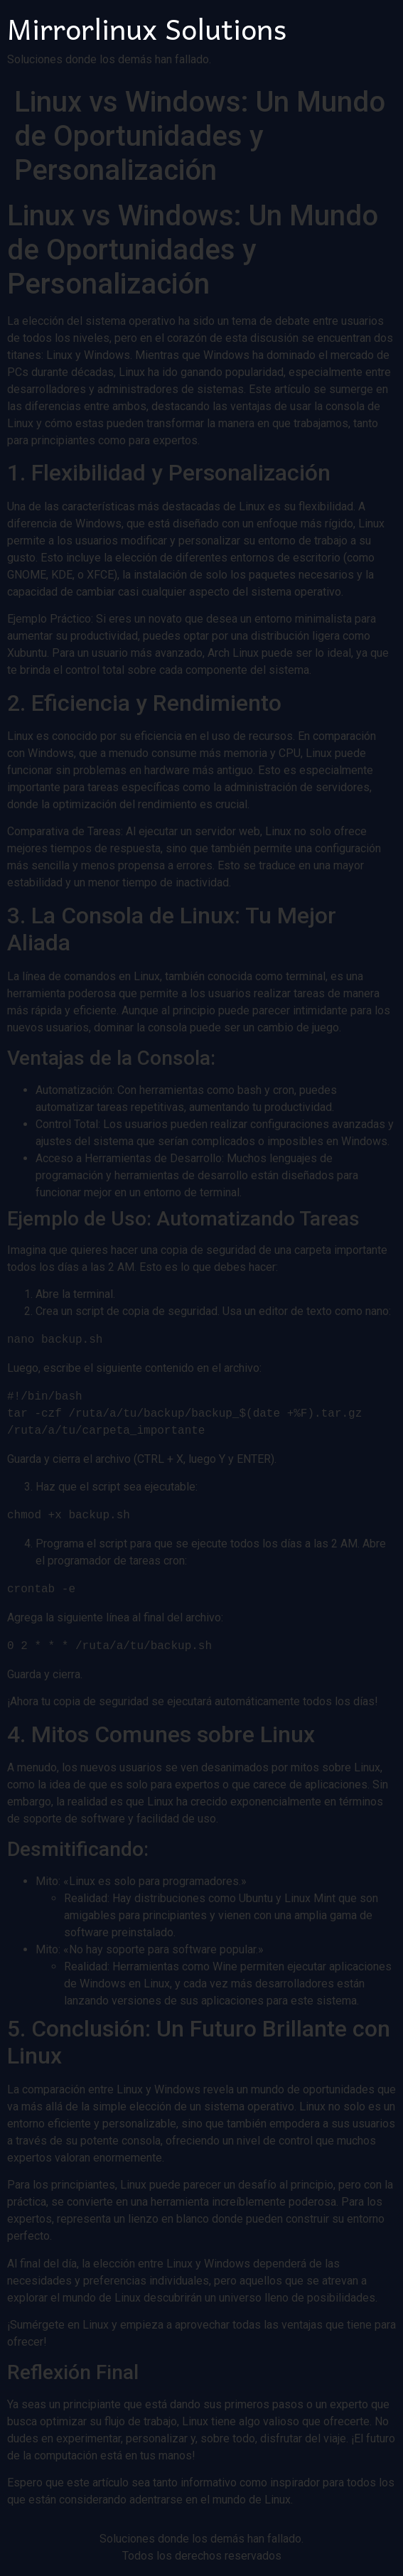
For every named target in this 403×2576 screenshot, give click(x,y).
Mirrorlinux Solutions (146, 28)
